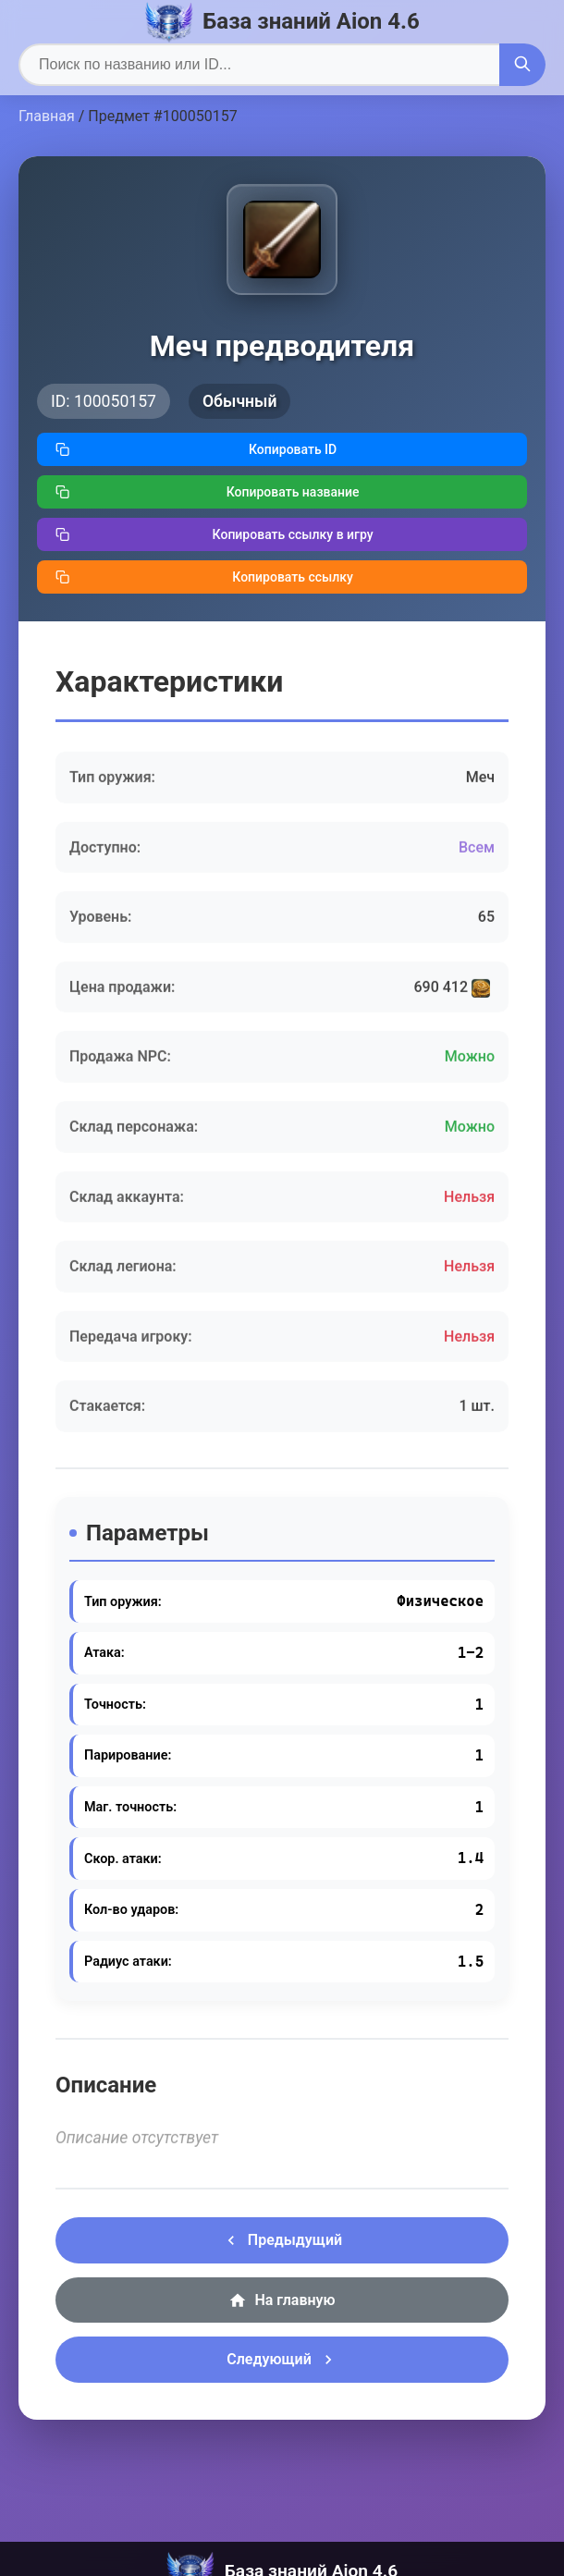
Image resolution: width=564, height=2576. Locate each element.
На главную (281, 2300)
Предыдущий (282, 2240)
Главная (46, 116)
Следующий (282, 2359)
